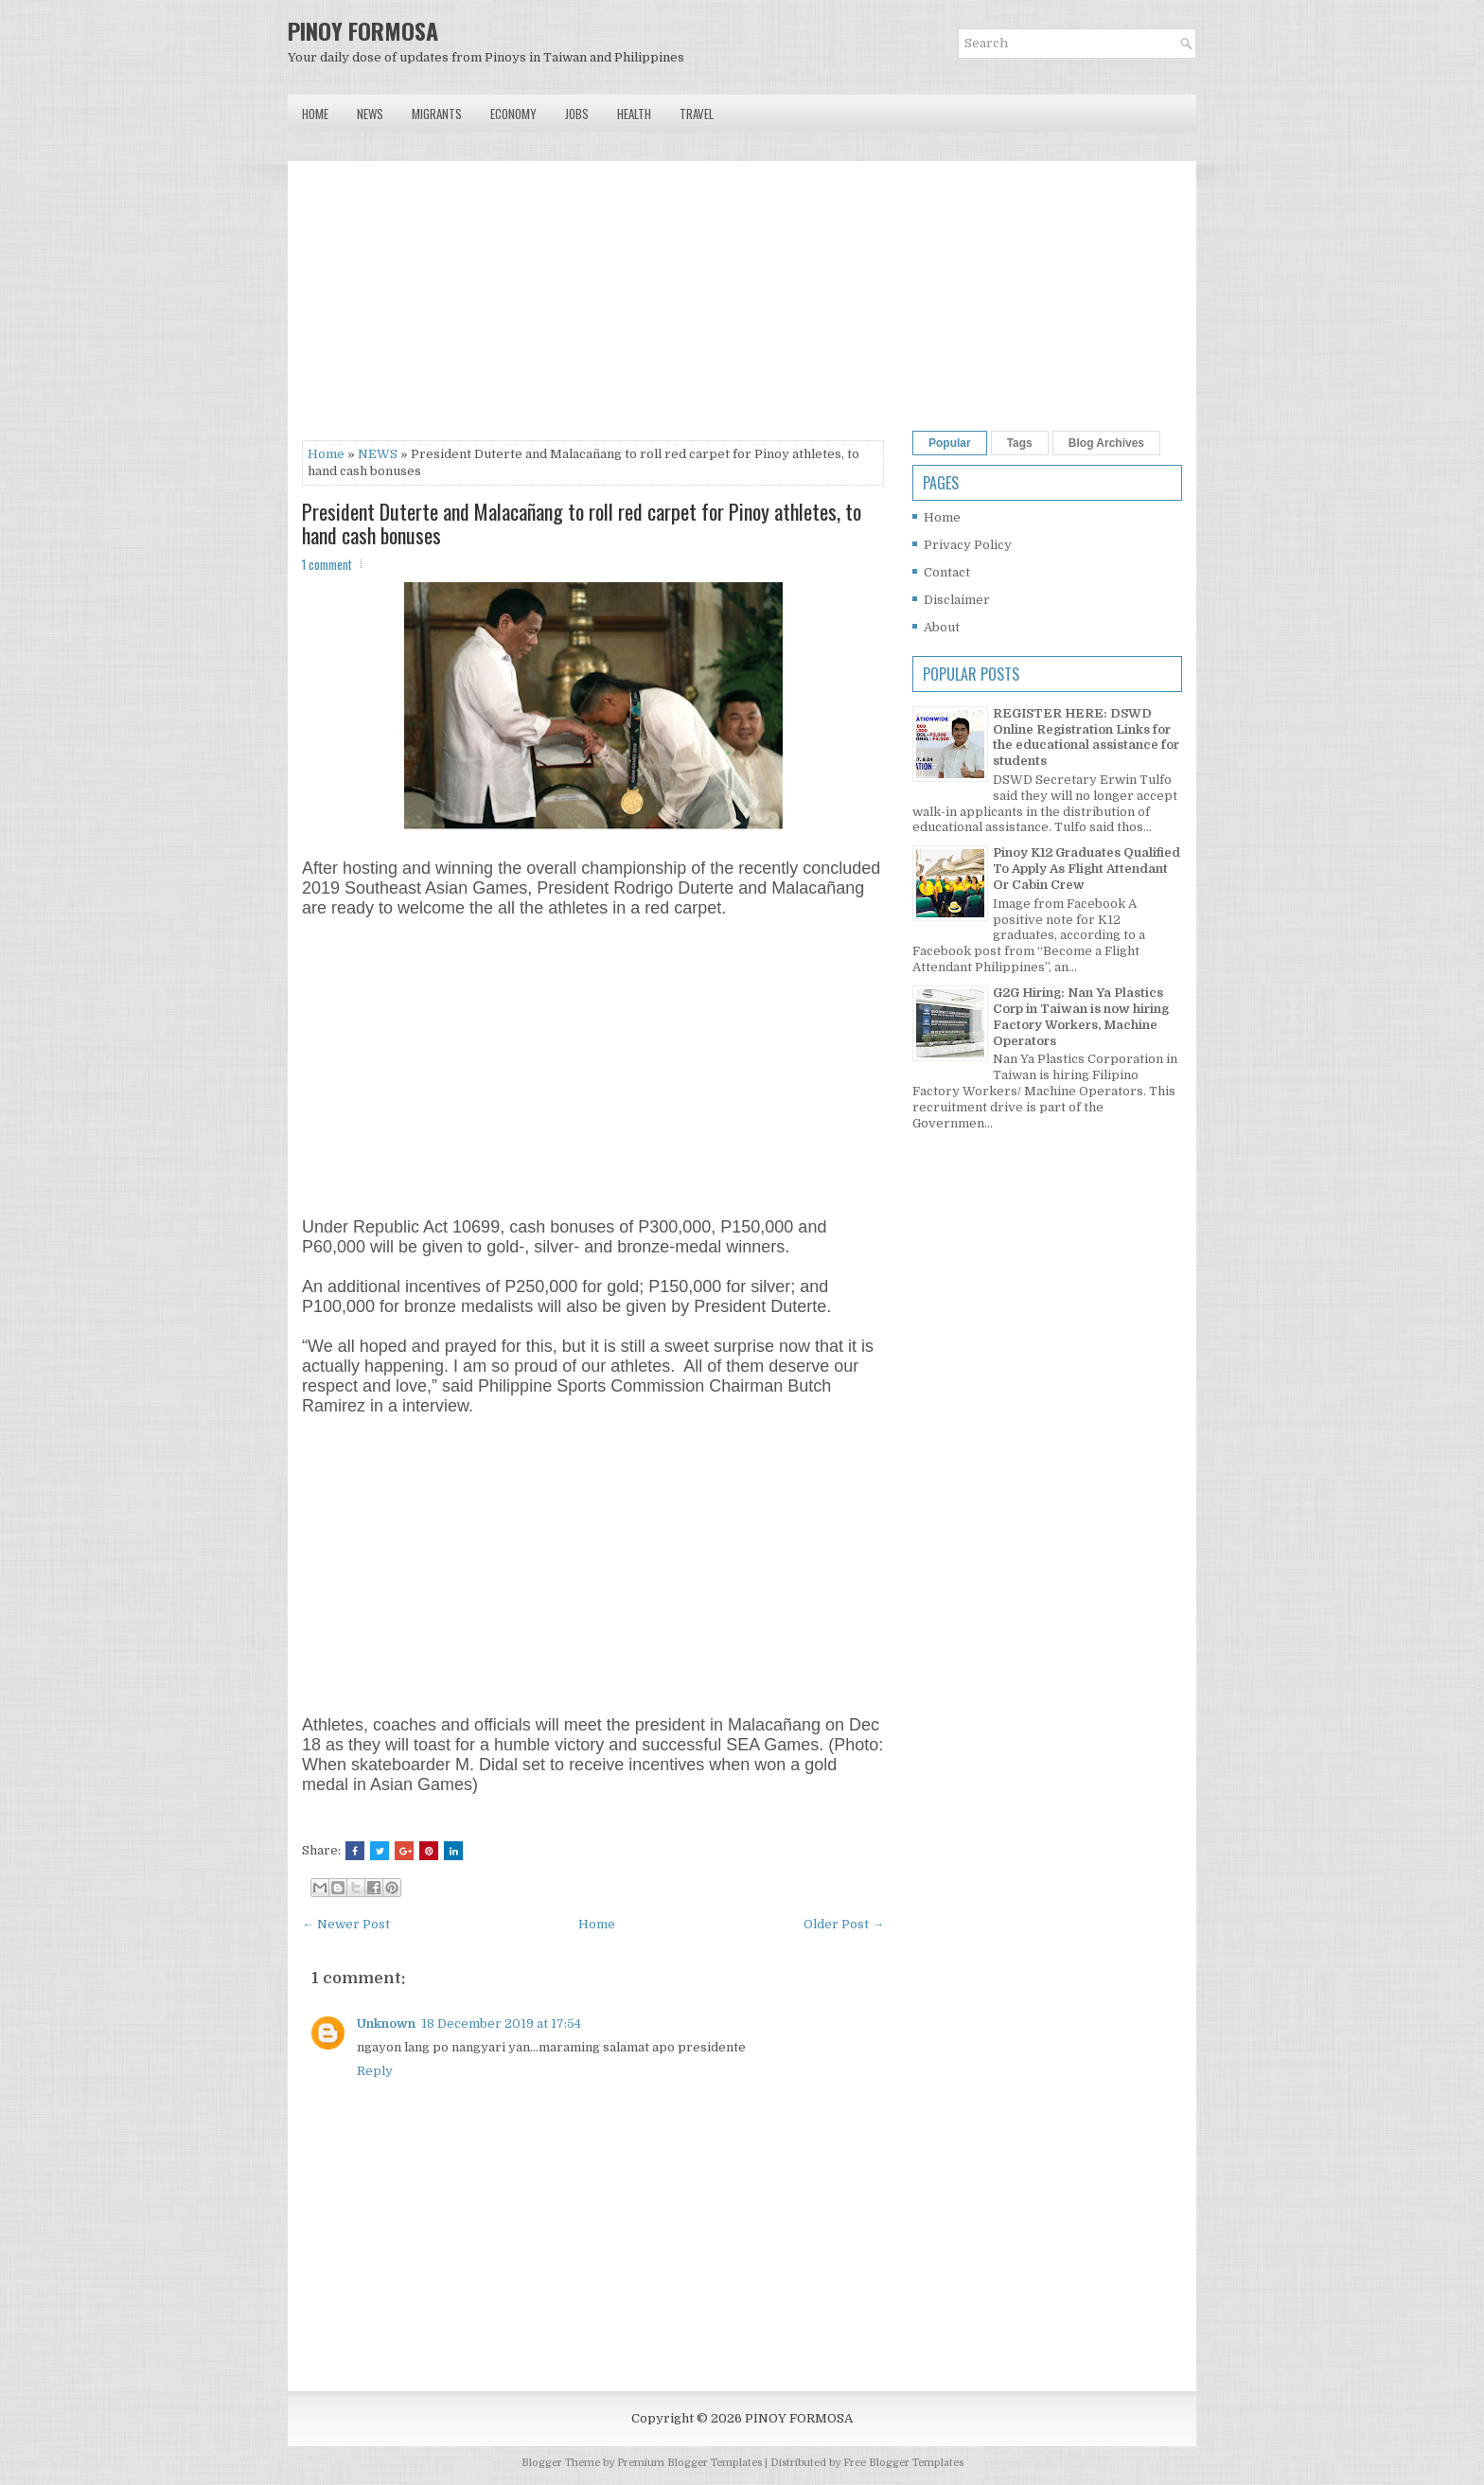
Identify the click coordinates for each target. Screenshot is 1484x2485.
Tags (1020, 443)
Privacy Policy (968, 545)
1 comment (327, 564)
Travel (697, 113)
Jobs (577, 113)
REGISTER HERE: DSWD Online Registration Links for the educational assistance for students (1086, 737)
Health (634, 113)
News (370, 113)
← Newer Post (346, 1924)
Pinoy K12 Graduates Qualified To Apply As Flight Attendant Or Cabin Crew (1086, 868)
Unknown (386, 2023)
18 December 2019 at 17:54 (501, 2023)
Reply (375, 2071)
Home (315, 113)
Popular (949, 443)
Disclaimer (957, 600)
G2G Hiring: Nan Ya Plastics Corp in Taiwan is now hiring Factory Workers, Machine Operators (1081, 1016)
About (942, 627)
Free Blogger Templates (903, 2463)
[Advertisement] (593, 307)
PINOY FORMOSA (363, 30)
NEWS (378, 454)
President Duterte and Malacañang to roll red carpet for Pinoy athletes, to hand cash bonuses (581, 522)
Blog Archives (1106, 443)
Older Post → (844, 1924)
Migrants (437, 113)
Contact (947, 572)
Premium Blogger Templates (689, 2463)
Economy (513, 113)
